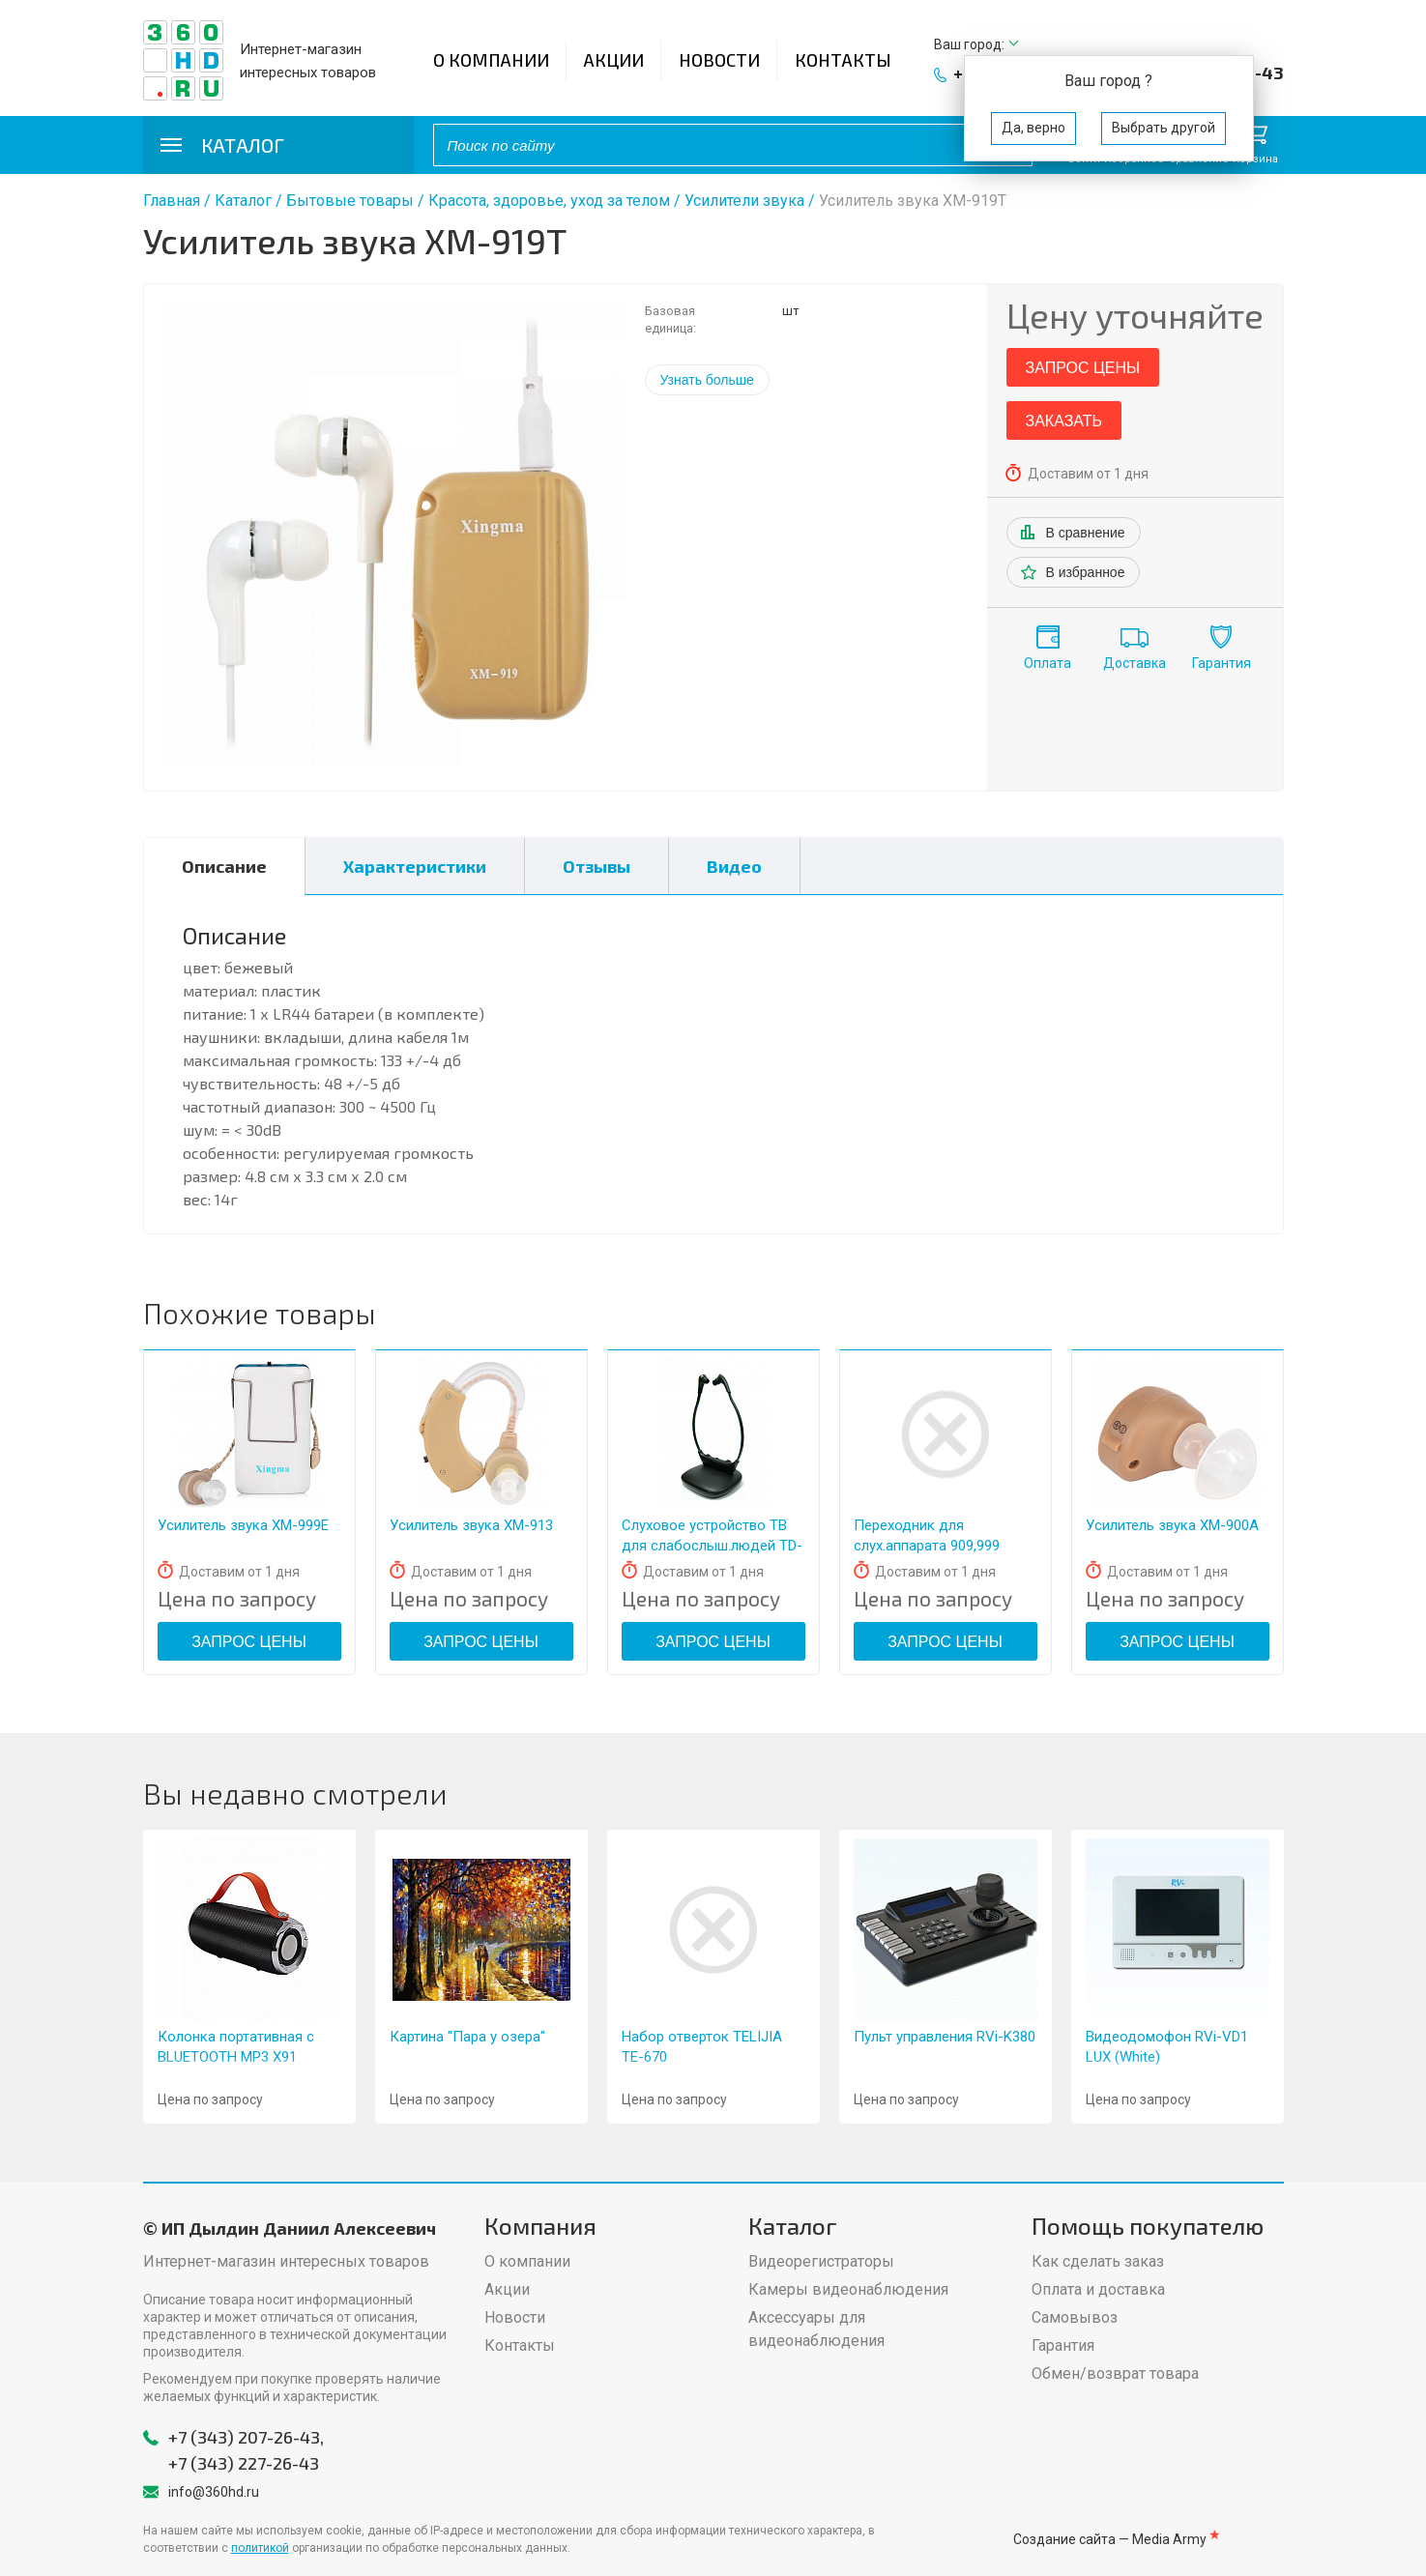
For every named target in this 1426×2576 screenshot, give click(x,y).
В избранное (1085, 572)
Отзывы (596, 866)
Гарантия (1221, 663)
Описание (224, 866)
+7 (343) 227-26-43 (243, 2463)
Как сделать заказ (1098, 2261)
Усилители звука (744, 200)
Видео (734, 866)
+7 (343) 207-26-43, (246, 2436)
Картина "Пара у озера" (467, 2036)
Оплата (1047, 663)
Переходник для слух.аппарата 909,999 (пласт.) (927, 1546)
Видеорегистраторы (821, 2261)
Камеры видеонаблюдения (848, 2289)
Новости (719, 60)
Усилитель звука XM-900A (1172, 1525)
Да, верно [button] (1033, 127)
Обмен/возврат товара (1115, 2373)
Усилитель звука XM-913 (471, 1525)
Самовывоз (1075, 2317)
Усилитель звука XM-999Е (243, 1525)
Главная (171, 200)
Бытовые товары (350, 200)
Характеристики (414, 866)
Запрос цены (1083, 368)
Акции (614, 60)
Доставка (1134, 663)
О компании (491, 60)
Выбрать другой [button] (1163, 127)
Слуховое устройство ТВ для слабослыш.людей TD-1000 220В (712, 1546)
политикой (260, 2548)
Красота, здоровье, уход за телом (549, 200)
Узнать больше (707, 380)
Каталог (243, 200)
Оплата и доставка (1098, 2289)
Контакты (843, 60)
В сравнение (1085, 532)
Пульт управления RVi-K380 (944, 2036)
